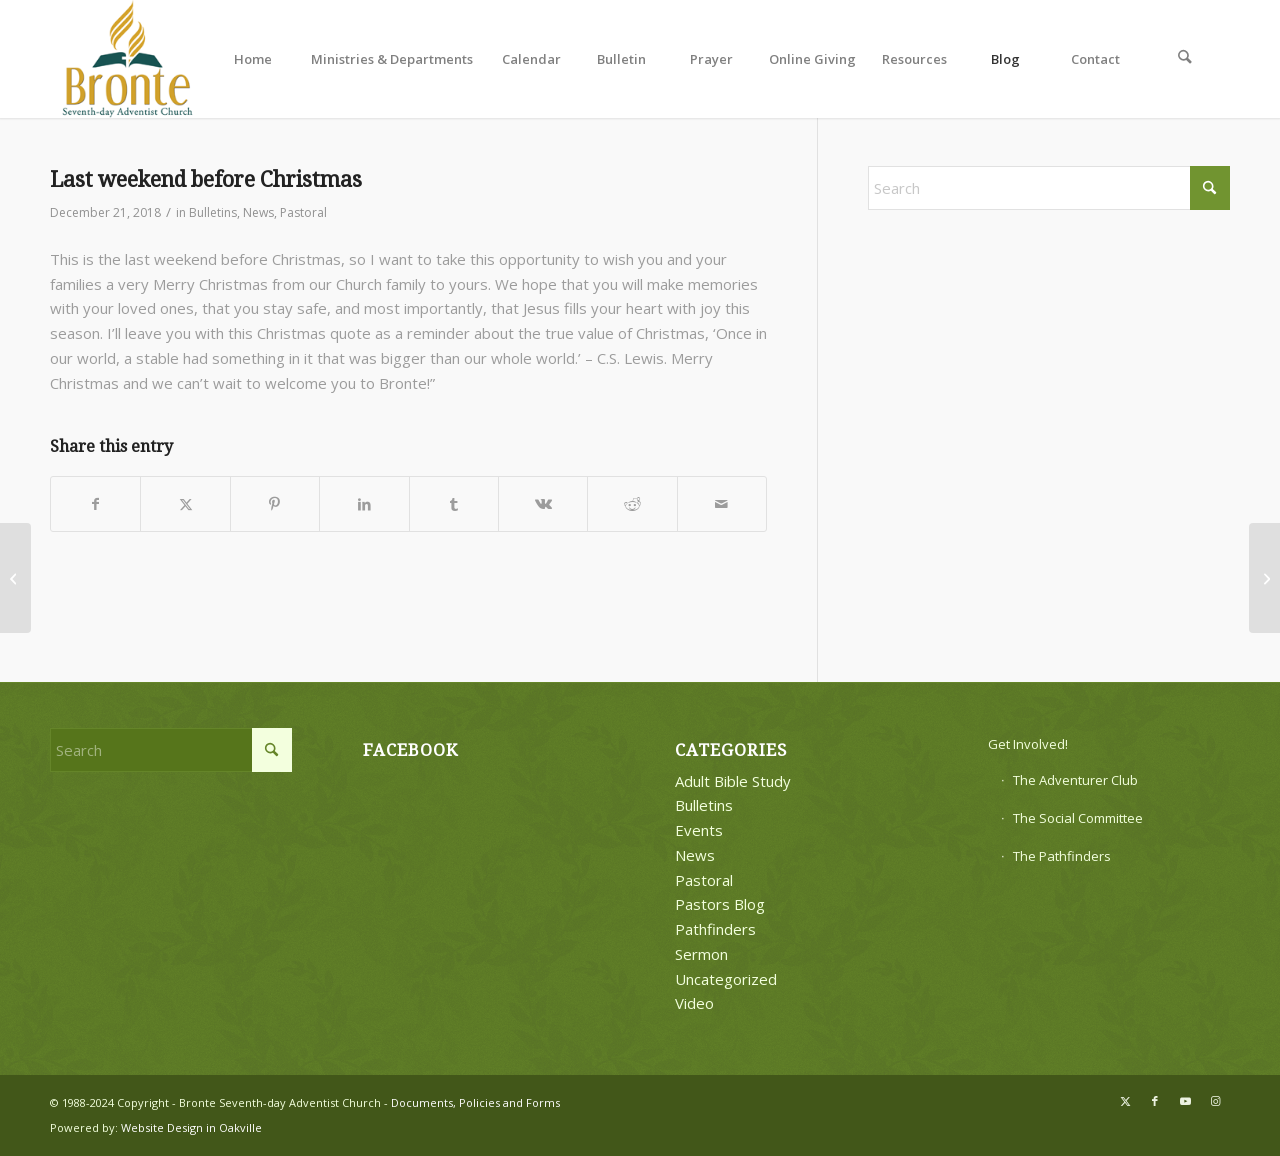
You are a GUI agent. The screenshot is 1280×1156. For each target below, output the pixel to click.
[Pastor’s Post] (15, 578)
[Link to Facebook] (1155, 1101)
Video (694, 1003)
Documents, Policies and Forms (475, 1102)
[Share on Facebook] (95, 504)
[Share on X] (185, 504)
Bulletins (213, 212)
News (258, 212)
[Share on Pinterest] (275, 504)
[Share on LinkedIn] (364, 504)
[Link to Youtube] (1185, 1101)
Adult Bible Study (733, 781)
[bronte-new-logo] (128, 59)
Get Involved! (1028, 744)
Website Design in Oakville (191, 1127)
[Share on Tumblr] (454, 504)
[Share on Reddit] (632, 504)
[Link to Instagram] (1215, 1101)
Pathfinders (715, 929)
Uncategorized (726, 979)
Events (699, 830)
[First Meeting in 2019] (1264, 578)
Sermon (701, 954)
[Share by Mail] (722, 504)
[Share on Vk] (543, 504)
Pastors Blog (720, 904)
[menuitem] (253, 59)
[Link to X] (1125, 1101)
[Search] (1185, 59)
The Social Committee (1078, 818)
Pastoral (303, 212)
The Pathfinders (1062, 856)
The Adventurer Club (1075, 780)
